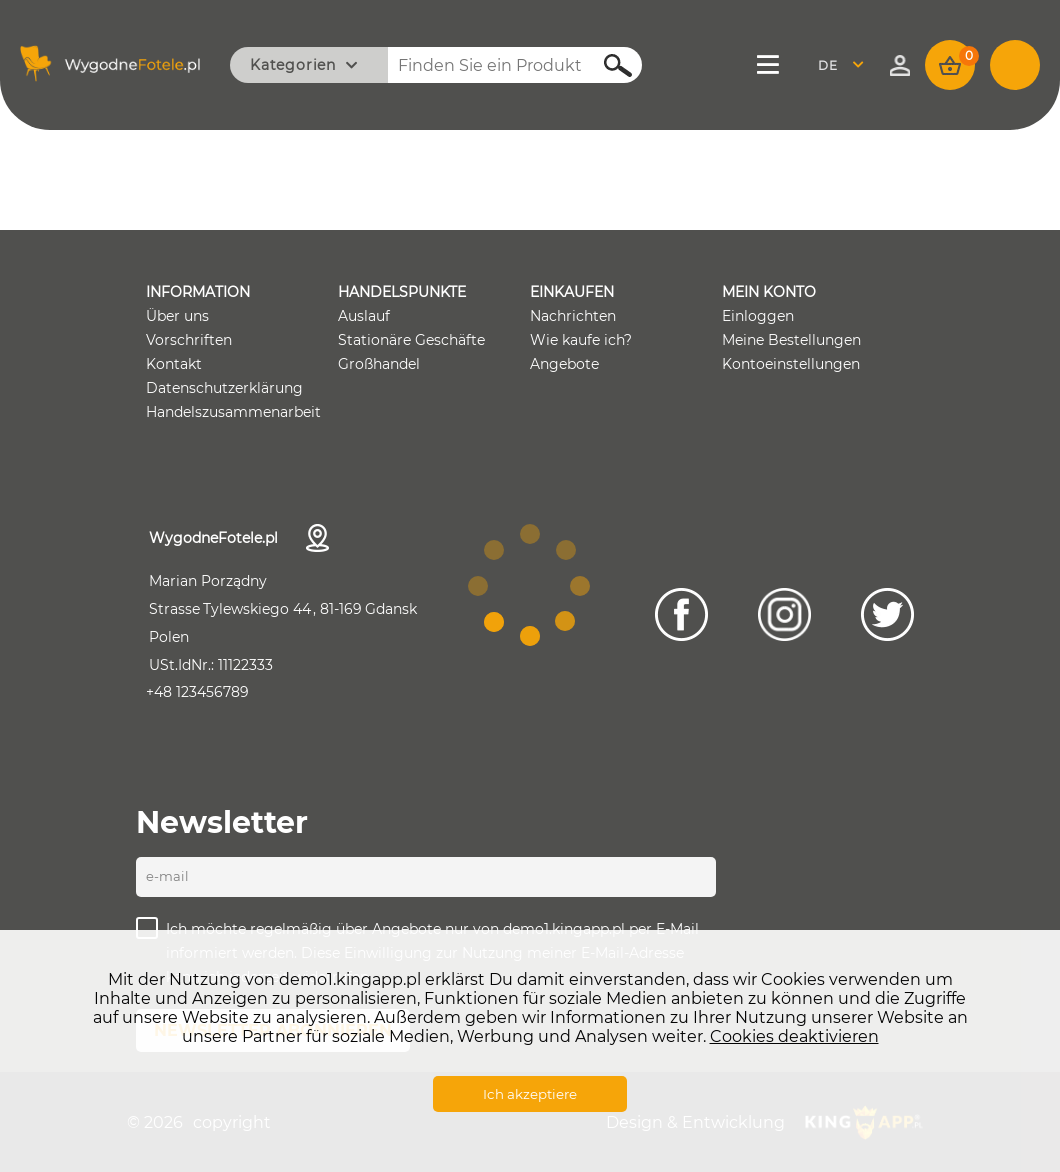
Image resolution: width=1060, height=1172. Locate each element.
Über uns (177, 316)
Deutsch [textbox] (840, 65)
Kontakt (174, 364)
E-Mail (167, 876)
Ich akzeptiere (530, 1094)
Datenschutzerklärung (224, 388)
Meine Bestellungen (791, 340)
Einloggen (758, 316)
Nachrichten (573, 316)
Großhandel (379, 364)
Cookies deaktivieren (794, 1036)
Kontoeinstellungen (791, 364)
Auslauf (364, 316)
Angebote (564, 364)
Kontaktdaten (317, 538)
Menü (770, 65)
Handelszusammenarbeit (233, 412)
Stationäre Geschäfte (411, 340)
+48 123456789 (197, 692)
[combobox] (846, 65)
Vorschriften (189, 340)
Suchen (607, 65)
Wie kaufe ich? (581, 340)
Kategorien (293, 65)
